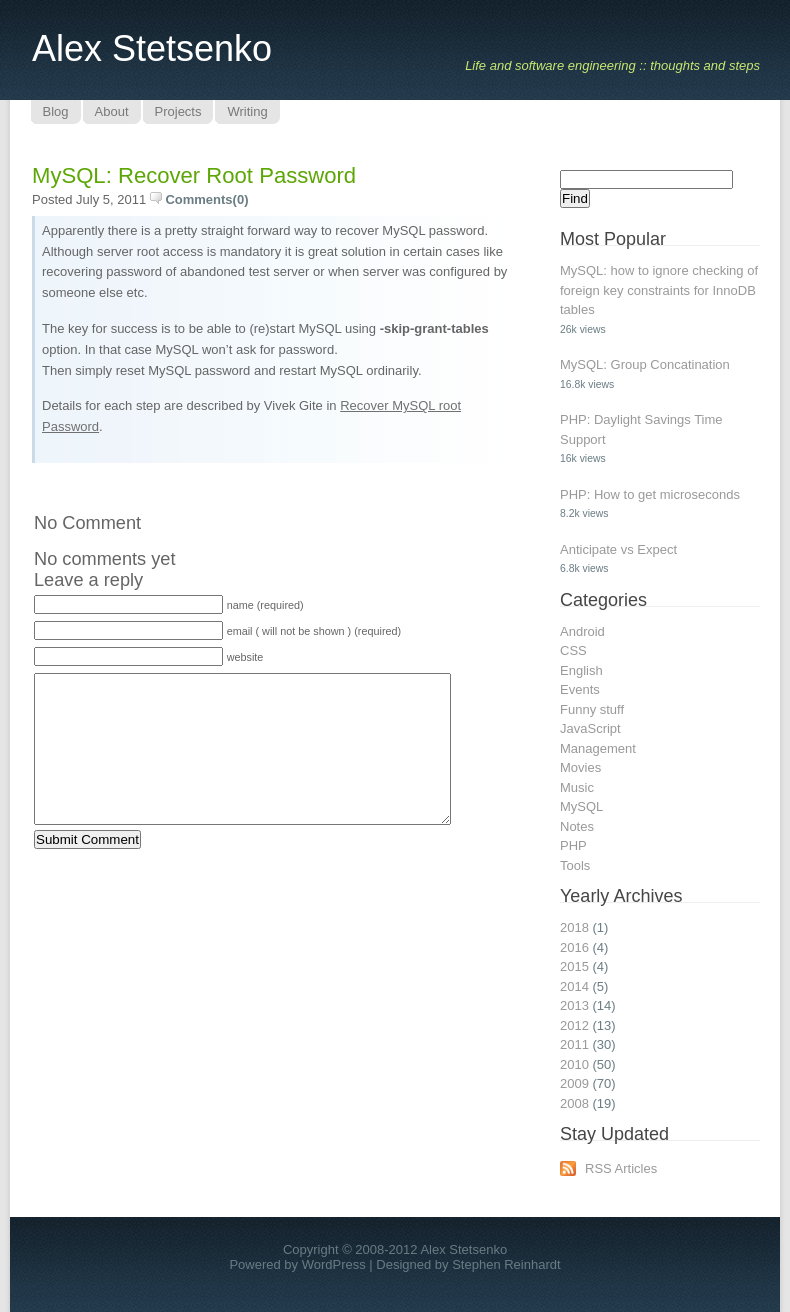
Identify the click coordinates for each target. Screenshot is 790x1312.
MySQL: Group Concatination (645, 364)
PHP (573, 845)
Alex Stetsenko (152, 48)
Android (582, 631)
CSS (573, 650)
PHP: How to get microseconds (650, 494)
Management (598, 748)
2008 (574, 1103)
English (581, 670)
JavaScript (590, 728)
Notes (577, 826)
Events (580, 689)
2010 (574, 1064)
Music (577, 787)
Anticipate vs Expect (618, 549)
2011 (574, 1044)
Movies (580, 767)
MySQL (581, 806)
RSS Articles (621, 1168)
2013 (574, 1005)
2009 (574, 1083)
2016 (574, 947)
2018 (574, 927)
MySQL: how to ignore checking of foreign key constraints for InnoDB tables (659, 290)
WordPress (334, 1264)
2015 (574, 966)
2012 (574, 1025)
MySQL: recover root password (194, 175)
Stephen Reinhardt (506, 1264)
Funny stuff (592, 709)
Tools (575, 865)
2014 (574, 986)
